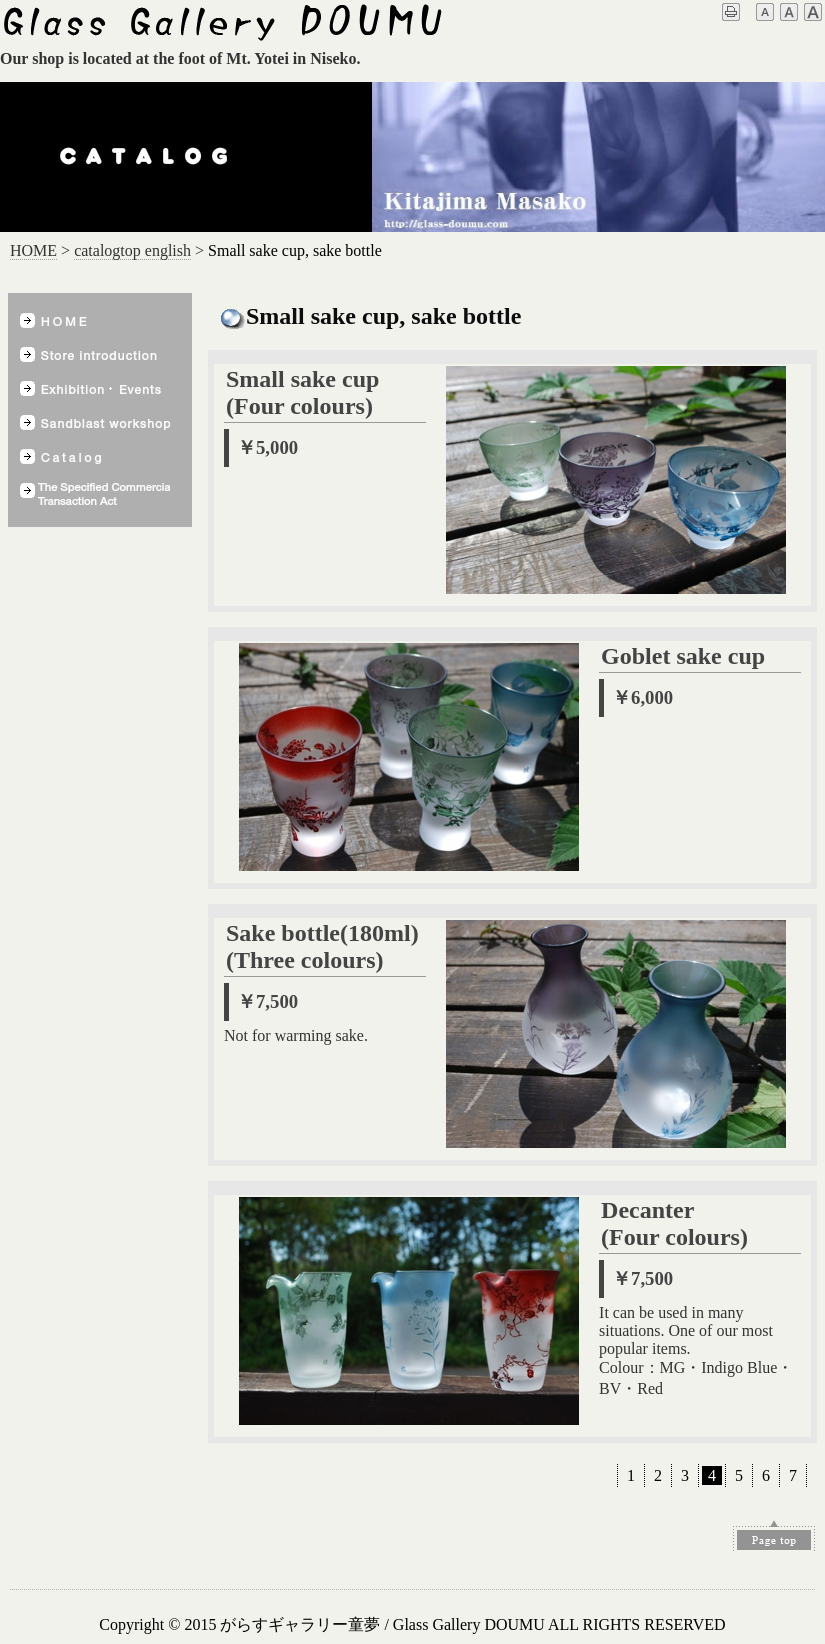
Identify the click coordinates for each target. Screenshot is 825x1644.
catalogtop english (132, 250)
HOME (33, 250)
